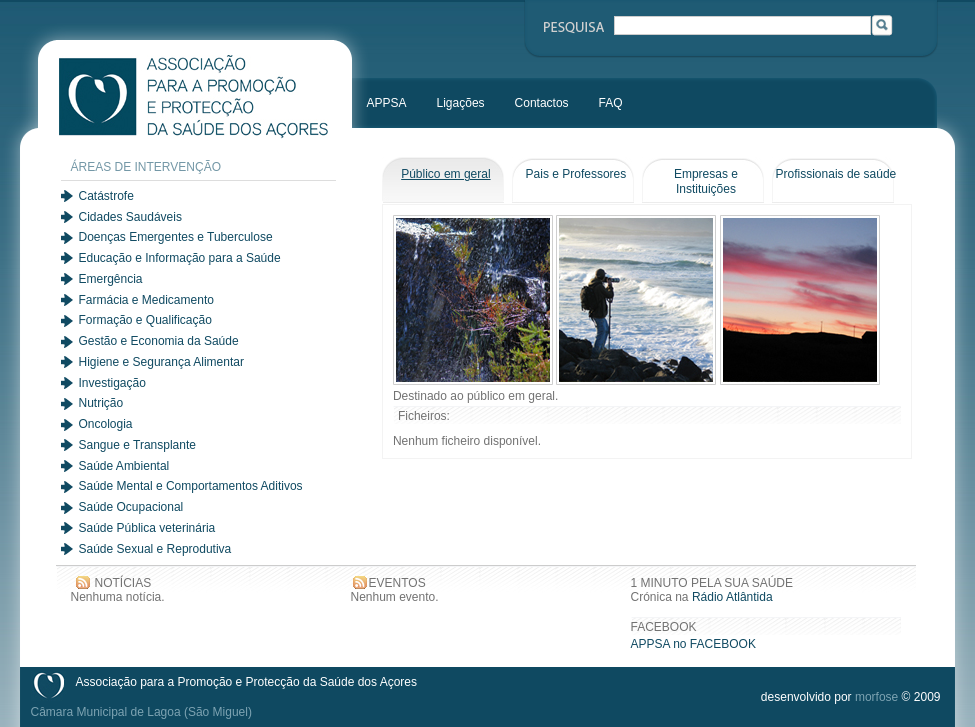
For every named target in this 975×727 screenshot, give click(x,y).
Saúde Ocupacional (131, 507)
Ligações (461, 103)
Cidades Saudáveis (130, 217)
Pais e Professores (576, 174)
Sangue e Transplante (137, 445)
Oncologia (106, 424)
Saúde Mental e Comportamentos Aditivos (191, 486)
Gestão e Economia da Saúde (159, 341)
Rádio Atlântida (732, 597)
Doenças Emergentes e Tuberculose (176, 237)
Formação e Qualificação (145, 320)
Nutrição (101, 403)
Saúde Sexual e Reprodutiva (155, 549)
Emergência (111, 279)
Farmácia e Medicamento (146, 300)
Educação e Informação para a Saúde (180, 258)
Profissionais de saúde (836, 174)
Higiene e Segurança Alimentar (161, 362)
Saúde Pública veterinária (147, 528)
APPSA (387, 103)
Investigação (112, 383)
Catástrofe (106, 196)
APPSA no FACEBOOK (693, 644)
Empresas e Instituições (706, 181)
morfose (876, 697)
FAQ (611, 103)
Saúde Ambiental (124, 466)
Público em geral (445, 174)
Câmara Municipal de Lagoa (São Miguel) (141, 712)
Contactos (542, 103)
